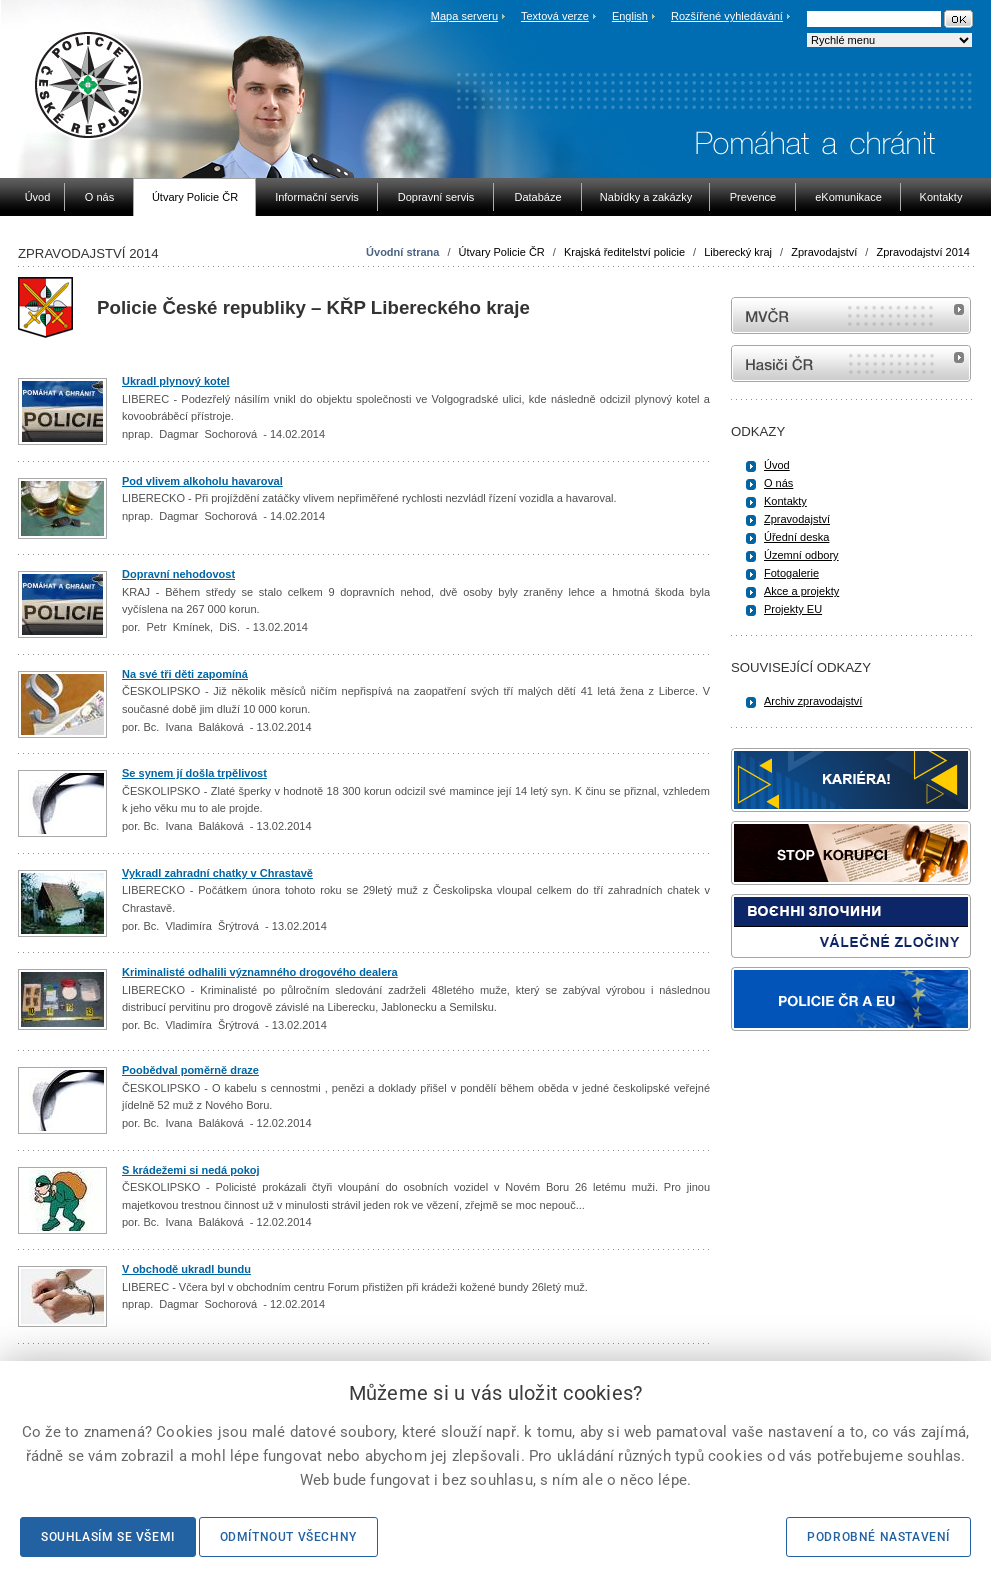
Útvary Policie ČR (502, 252)
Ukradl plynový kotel (176, 381)
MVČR (851, 315)
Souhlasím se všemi (108, 1537)
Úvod (777, 465)
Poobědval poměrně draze (190, 1070)
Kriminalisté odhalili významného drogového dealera (260, 972)
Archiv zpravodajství (813, 701)
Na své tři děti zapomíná (185, 674)
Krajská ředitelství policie (624, 252)
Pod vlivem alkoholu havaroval (202, 481)
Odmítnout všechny (288, 1537)
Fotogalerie (791, 573)
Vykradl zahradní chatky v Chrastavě (217, 873)
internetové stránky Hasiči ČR (851, 363)
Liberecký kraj (738, 252)
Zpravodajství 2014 (923, 252)
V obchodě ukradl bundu (186, 1269)
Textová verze (555, 16)
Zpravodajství (824, 252)
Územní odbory (801, 555)
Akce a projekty (801, 591)
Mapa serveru (464, 16)
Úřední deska (796, 537)
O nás (778, 483)
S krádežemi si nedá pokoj (191, 1170)
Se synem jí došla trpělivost (194, 773)
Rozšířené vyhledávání (727, 16)
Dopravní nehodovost (178, 574)
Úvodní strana (402, 252)
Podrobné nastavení (878, 1537)
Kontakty (785, 501)
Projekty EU (793, 609)
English (630, 16)
